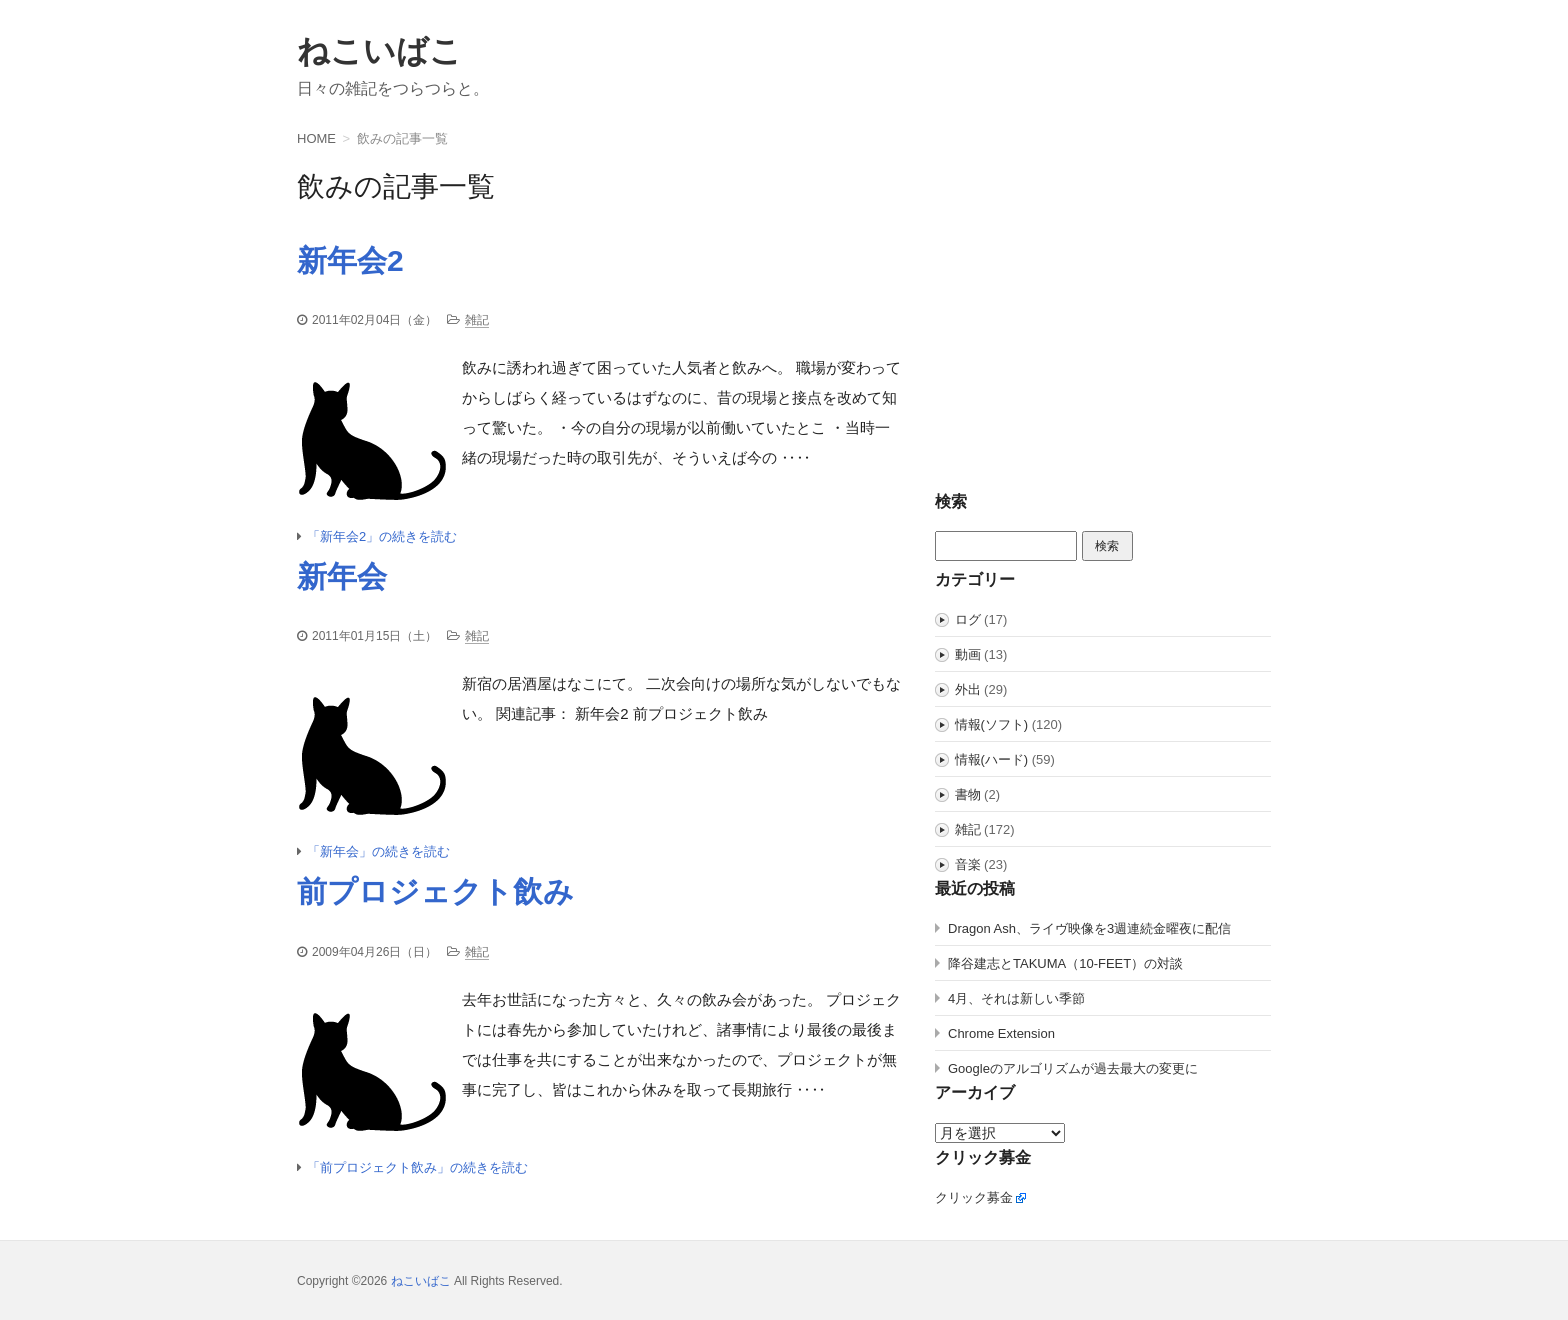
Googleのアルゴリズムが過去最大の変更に (1073, 1068)
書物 (968, 794)
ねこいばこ (379, 51)
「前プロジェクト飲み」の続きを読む (417, 1167)
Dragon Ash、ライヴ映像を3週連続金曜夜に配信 (1089, 928)
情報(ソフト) (992, 724)
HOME (316, 138)
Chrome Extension (1001, 1033)
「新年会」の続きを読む (378, 851)
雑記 (477, 320)
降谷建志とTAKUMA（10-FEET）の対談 (1065, 963)
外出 (968, 689)
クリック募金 (974, 1197)
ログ (968, 619)
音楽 (968, 864)
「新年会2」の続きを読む (382, 536)
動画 (968, 654)
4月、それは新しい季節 (1016, 998)
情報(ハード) (992, 759)
